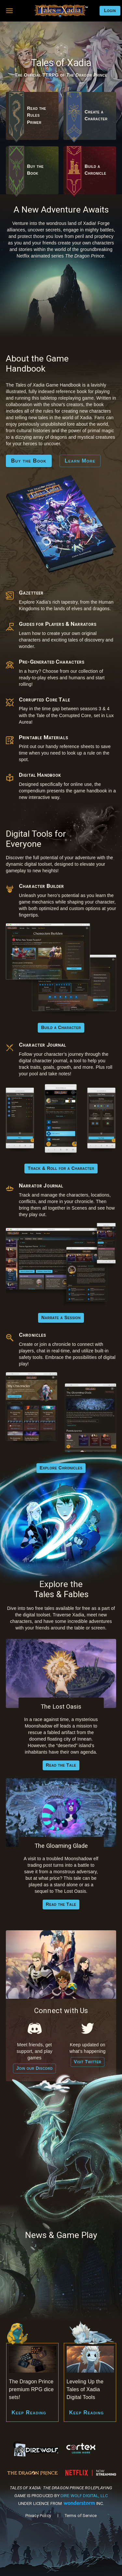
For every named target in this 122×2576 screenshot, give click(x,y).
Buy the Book (29, 461)
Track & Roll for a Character (61, 1168)
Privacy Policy (38, 2515)
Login (110, 11)
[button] (9, 11)
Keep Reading (29, 2413)
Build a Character (61, 1028)
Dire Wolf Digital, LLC (84, 2495)
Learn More (80, 461)
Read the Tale (61, 1765)
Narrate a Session (61, 1318)
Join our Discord (34, 2068)
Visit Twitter (87, 2062)
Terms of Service (81, 2515)
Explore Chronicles (61, 1468)
